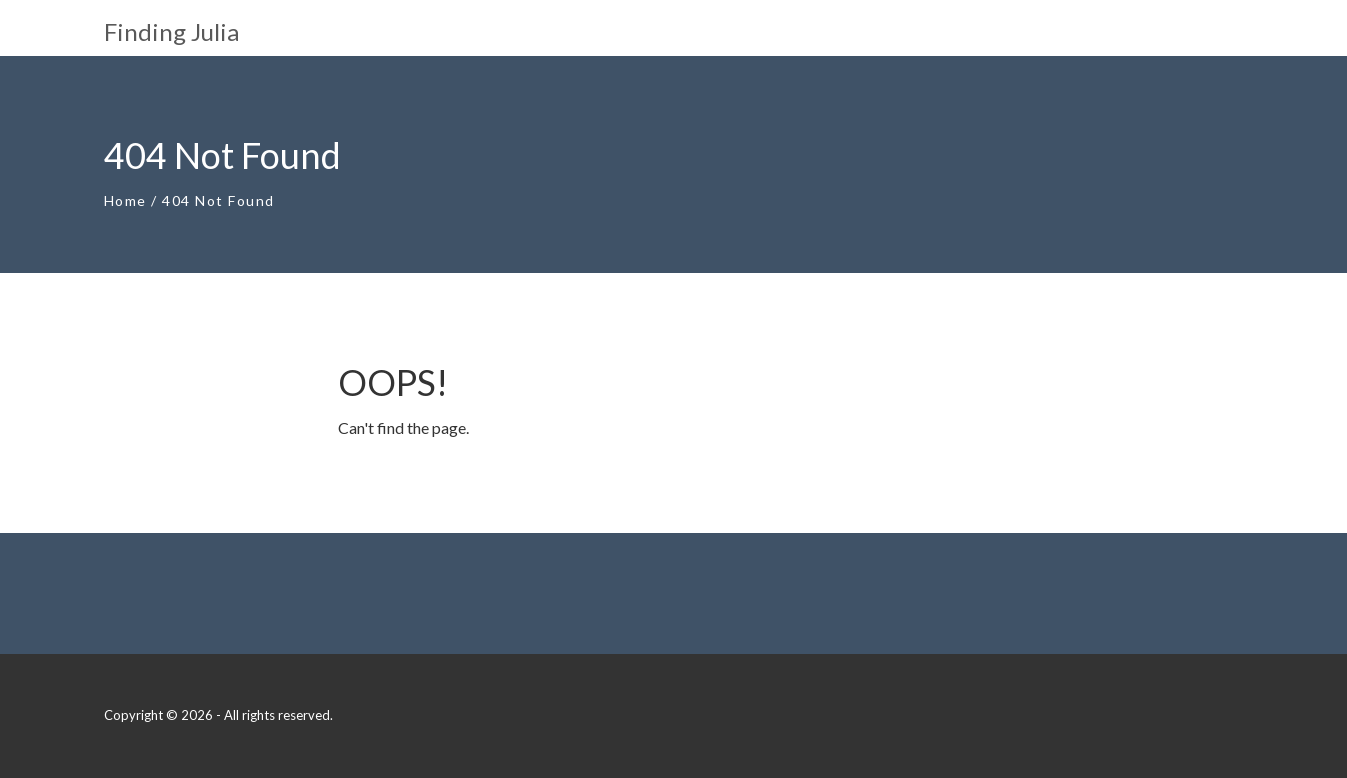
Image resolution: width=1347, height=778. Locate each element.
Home (125, 200)
